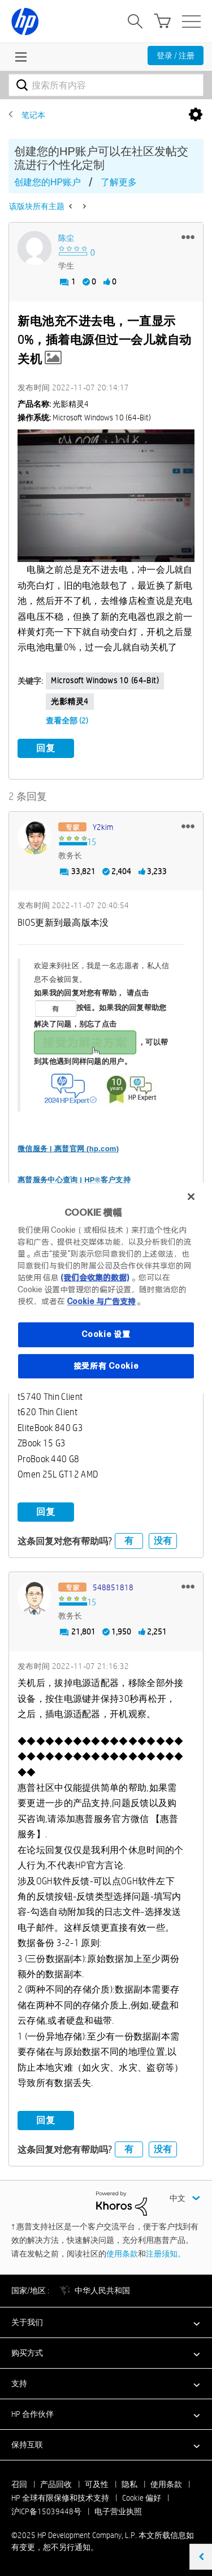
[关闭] (191, 1196)
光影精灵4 (70, 701)
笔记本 (33, 115)
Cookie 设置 (105, 1334)
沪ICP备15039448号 (46, 2511)
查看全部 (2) (67, 721)
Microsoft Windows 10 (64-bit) (105, 680)
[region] (105, 1288)
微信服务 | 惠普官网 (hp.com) (68, 1148)
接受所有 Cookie (106, 1366)
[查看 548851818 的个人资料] (113, 1587)
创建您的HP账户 (47, 182)
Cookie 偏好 (141, 2498)
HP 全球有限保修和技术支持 (60, 2498)
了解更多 (119, 182)
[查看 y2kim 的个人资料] (103, 827)
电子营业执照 (118, 2511)
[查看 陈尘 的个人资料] (66, 238)
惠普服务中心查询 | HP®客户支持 (74, 1180)
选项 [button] (195, 115)
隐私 (129, 2484)
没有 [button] (163, 1541)
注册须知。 (165, 2254)
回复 (45, 748)
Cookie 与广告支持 (101, 1301)
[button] (188, 237)
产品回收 (56, 2484)
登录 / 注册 (175, 55)
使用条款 (122, 2254)
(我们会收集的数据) (94, 1277)
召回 (19, 2484)
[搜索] (106, 85)
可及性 (97, 2484)
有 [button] (128, 1541)
